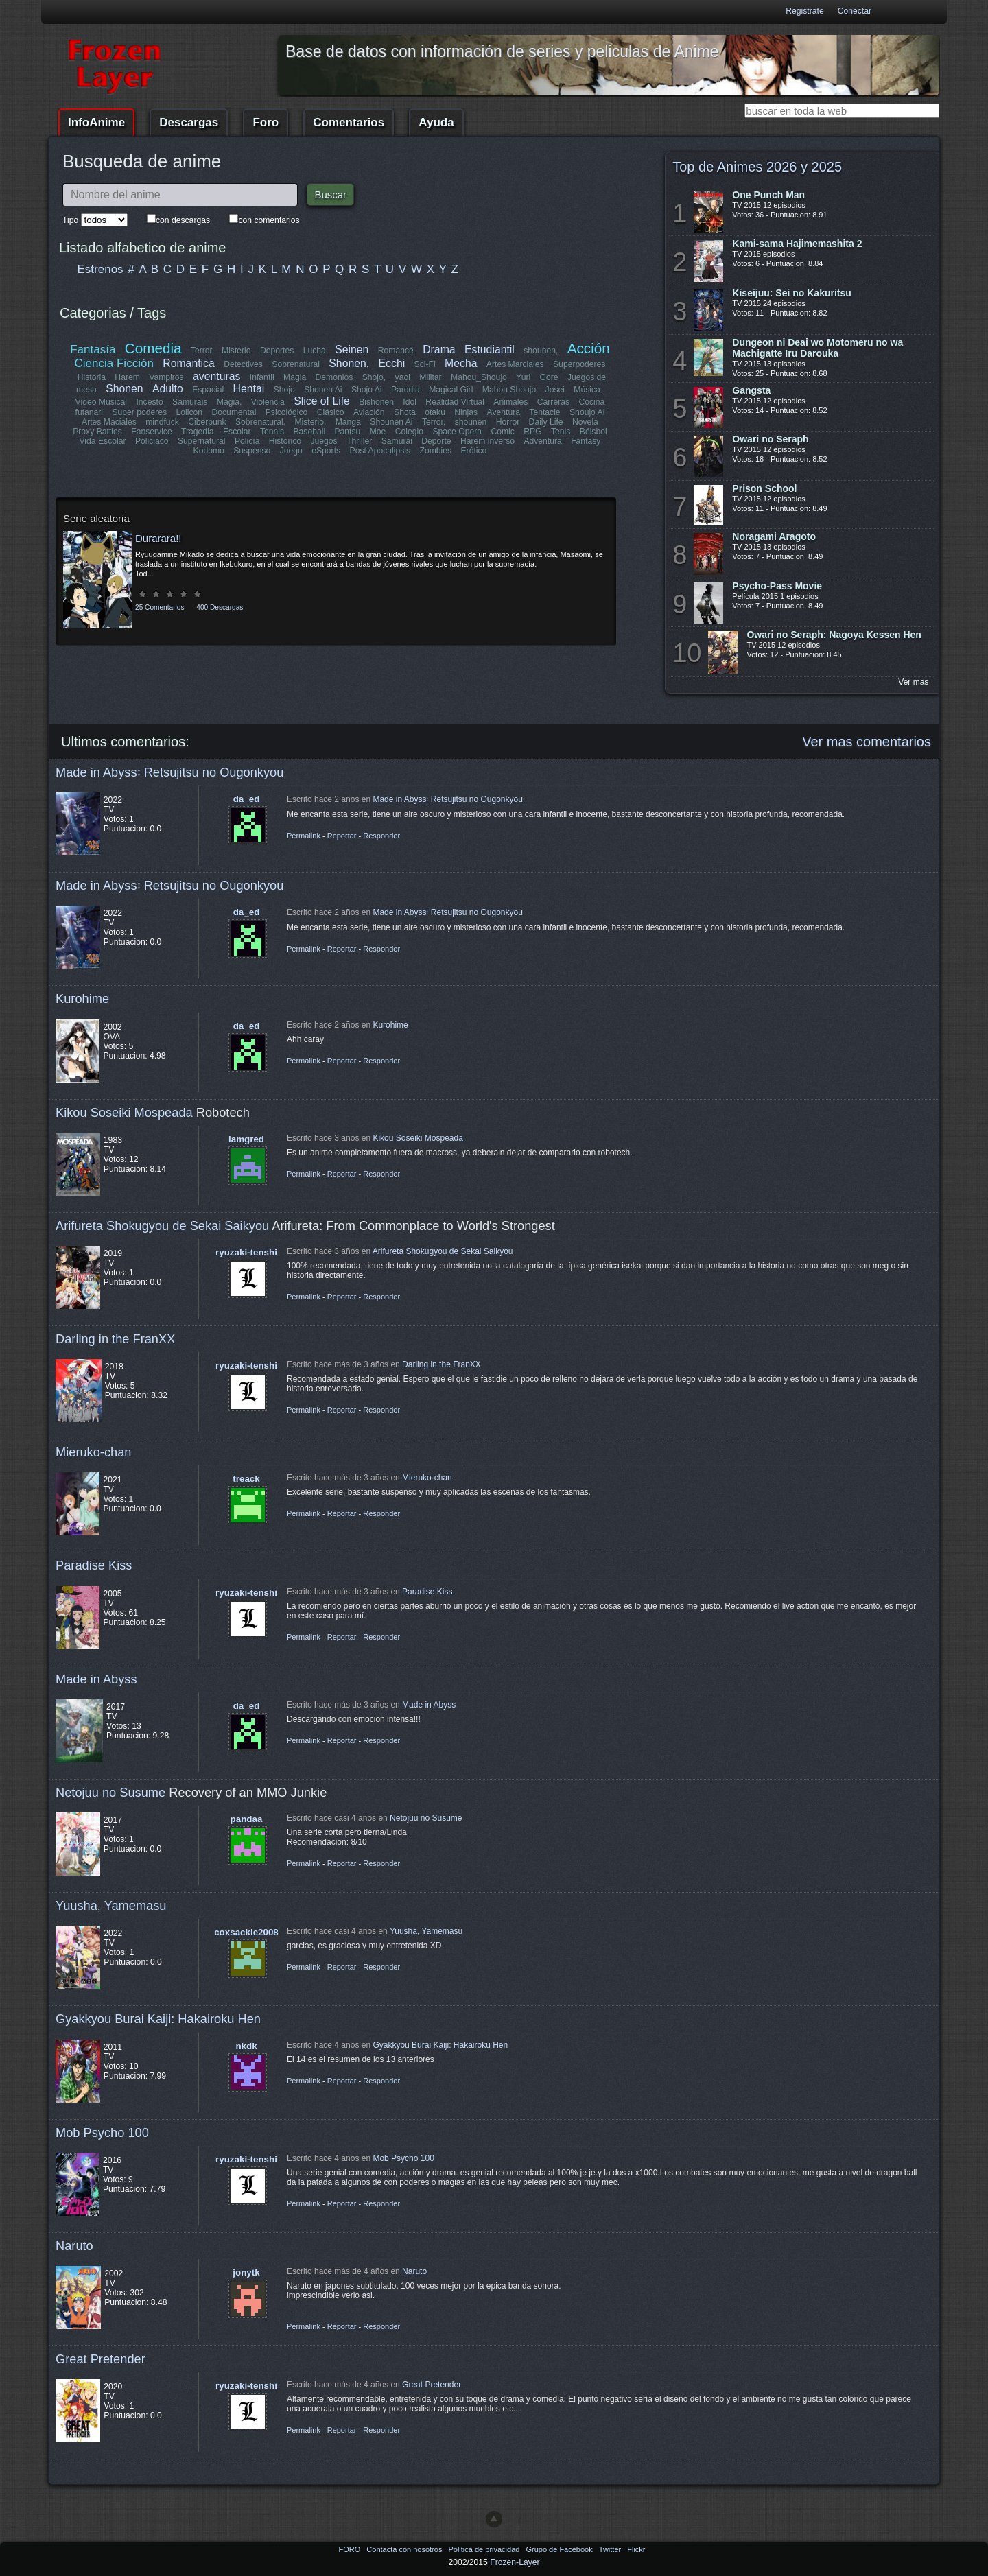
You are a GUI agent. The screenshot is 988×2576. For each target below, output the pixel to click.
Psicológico (287, 412)
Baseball (309, 431)
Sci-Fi (425, 364)
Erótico (473, 451)
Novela (585, 422)
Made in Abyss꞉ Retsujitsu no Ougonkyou (169, 772)
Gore (548, 377)
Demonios (334, 377)
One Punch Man (768, 194)
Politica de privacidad (484, 2549)
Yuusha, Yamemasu (111, 1905)
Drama (439, 349)
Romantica (189, 363)
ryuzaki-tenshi (246, 1252)
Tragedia (197, 431)
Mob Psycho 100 (102, 2132)
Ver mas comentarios (866, 741)
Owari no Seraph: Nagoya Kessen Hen (833, 634)
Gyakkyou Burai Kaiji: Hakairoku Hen (158, 2018)
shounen (471, 422)
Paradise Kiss (94, 1565)
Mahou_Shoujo (479, 377)
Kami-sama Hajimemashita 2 (797, 243)
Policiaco (152, 441)
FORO (350, 2549)
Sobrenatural (296, 364)
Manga (348, 422)
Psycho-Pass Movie (777, 585)
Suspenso (251, 451)
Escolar (237, 431)
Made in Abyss (96, 1679)
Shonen (124, 388)
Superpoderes (579, 364)
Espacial (208, 389)
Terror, (433, 422)
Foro (265, 122)
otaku (435, 412)
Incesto (150, 402)
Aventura (502, 412)
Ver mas (913, 682)
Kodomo (208, 451)
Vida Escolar (103, 441)
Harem (127, 377)
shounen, (541, 350)
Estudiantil (489, 349)
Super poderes (140, 412)
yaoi (402, 377)
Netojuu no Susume (110, 1792)
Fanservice (152, 431)
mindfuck (162, 422)
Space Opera (457, 431)
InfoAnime (96, 122)
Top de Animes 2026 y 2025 (757, 166)
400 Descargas (219, 607)
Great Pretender (100, 2359)
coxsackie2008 (246, 1932)
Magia (294, 377)
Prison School (764, 488)
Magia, (229, 402)
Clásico (330, 412)
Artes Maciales (109, 422)
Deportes (277, 350)
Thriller (359, 441)
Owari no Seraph (770, 439)
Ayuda (436, 122)
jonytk (246, 2272)
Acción (588, 348)
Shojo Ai (366, 389)
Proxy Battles (98, 431)
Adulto (167, 388)
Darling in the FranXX (115, 1339)
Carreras (553, 402)
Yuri (523, 377)
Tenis (560, 431)
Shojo (283, 389)
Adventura (542, 441)
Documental (234, 412)
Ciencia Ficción (114, 363)
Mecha (461, 363)
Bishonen (377, 402)
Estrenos (101, 269)
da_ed (246, 799)
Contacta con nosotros (405, 2549)
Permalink (303, 835)
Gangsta (751, 390)
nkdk (246, 2046)
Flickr (636, 2549)
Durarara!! (158, 538)
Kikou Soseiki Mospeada (124, 1112)
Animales (510, 402)
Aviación (369, 412)
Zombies (435, 451)
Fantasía (93, 349)
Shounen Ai (391, 422)
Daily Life (546, 422)
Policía (247, 441)
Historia (92, 377)
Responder (381, 835)
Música (587, 389)
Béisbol (593, 431)
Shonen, (349, 363)
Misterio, (311, 422)
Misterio (236, 350)
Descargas (188, 122)
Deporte (436, 441)
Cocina (591, 402)
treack (246, 1479)
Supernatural (202, 441)
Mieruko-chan (93, 1452)
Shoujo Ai (586, 412)
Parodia (405, 389)
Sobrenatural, (260, 422)
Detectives (243, 364)
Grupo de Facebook (560, 2549)
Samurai (396, 441)
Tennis (272, 431)
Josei (554, 389)
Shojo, (374, 377)
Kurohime (82, 998)
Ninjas (466, 412)
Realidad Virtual (455, 402)
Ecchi (392, 363)
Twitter (611, 2549)
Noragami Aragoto (774, 536)
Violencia (268, 402)
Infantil (262, 377)
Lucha (314, 350)
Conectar (854, 11)
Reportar (342, 835)
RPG (532, 431)
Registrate (804, 11)
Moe (378, 431)
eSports (325, 451)
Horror (507, 422)
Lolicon (189, 412)
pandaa (247, 1819)
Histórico (285, 441)
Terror (202, 350)
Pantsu (347, 431)
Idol (410, 402)
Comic (502, 431)
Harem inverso (487, 441)
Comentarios (348, 122)
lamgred (246, 1139)
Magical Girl (451, 389)
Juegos (324, 441)
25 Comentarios (159, 607)
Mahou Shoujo (508, 389)
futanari (89, 412)
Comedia (153, 348)
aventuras (216, 376)
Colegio (409, 431)
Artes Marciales (515, 364)
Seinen (351, 349)
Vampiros (166, 377)
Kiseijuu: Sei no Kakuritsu (791, 292)
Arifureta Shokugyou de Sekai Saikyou (162, 1225)
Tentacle (544, 412)
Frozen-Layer (514, 2562)
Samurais (189, 402)
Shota (405, 412)
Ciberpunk (207, 422)
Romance (396, 350)
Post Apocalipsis (380, 451)
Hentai (248, 388)
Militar (430, 377)
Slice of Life (322, 401)
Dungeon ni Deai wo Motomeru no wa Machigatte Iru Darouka (817, 348)
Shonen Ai (323, 389)
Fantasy (585, 441)
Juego (291, 451)
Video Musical (101, 402)
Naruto (74, 2245)
